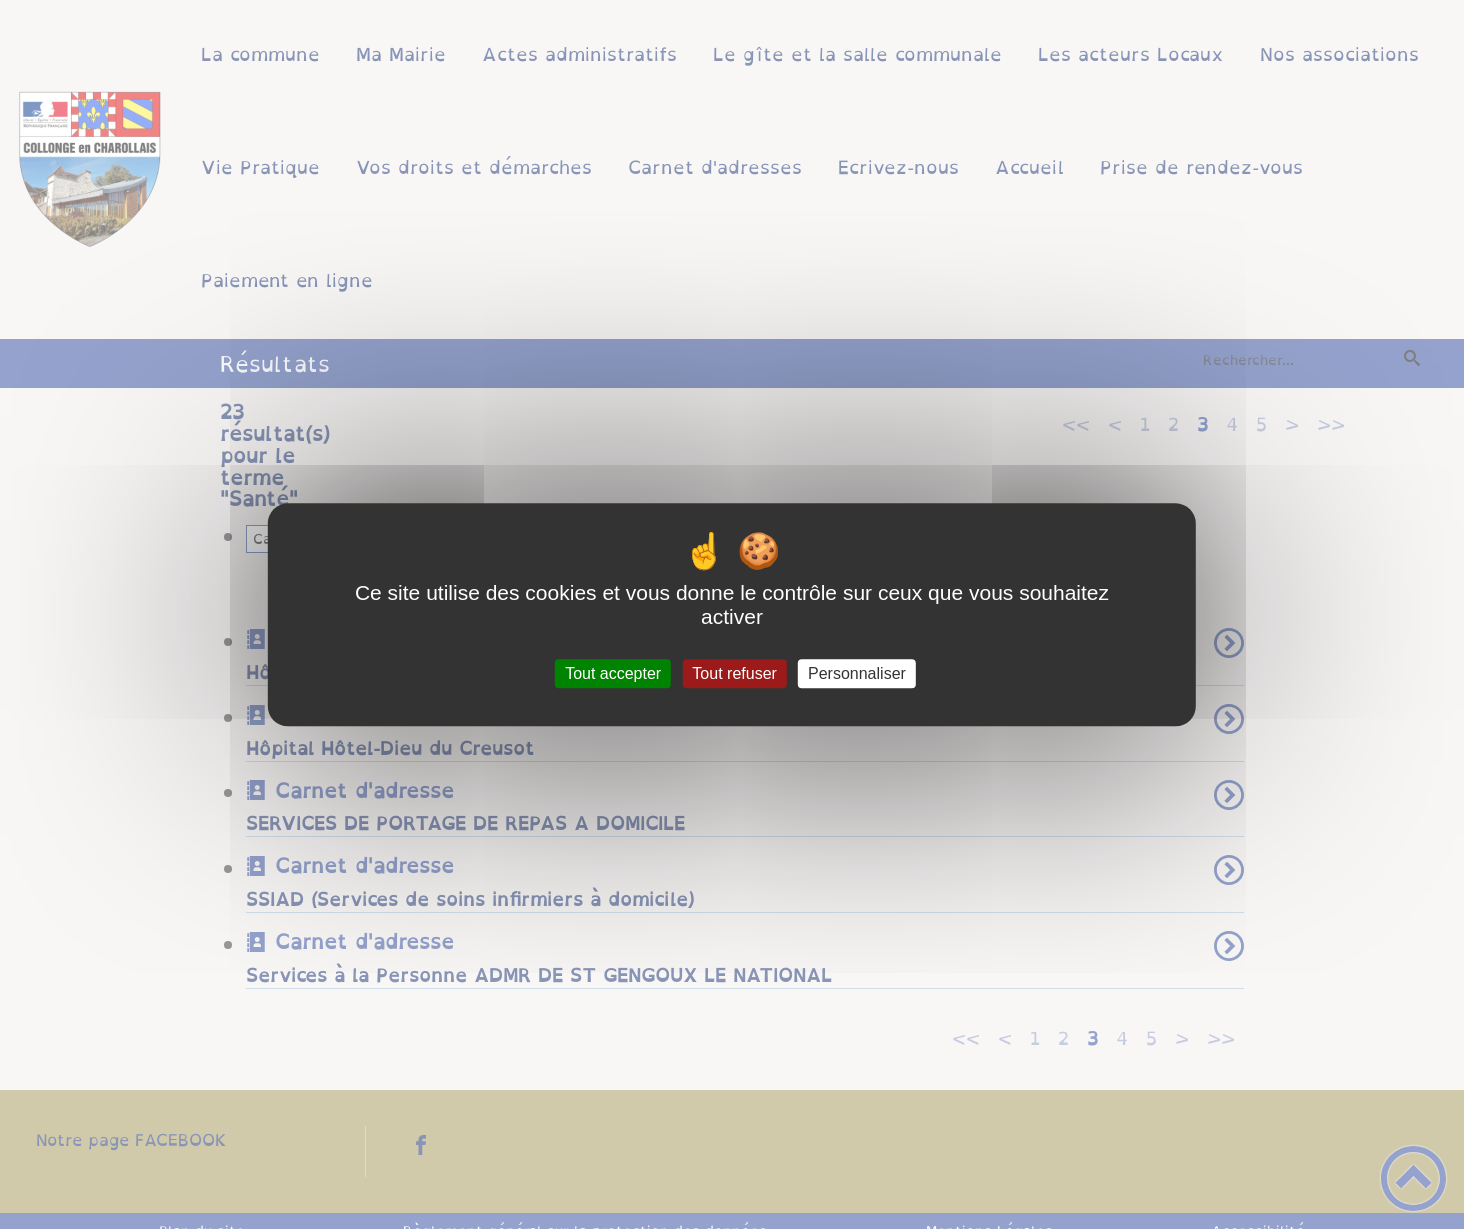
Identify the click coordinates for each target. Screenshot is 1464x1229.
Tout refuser (734, 673)
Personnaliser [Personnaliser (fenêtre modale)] (857, 673)
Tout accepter (613, 673)
